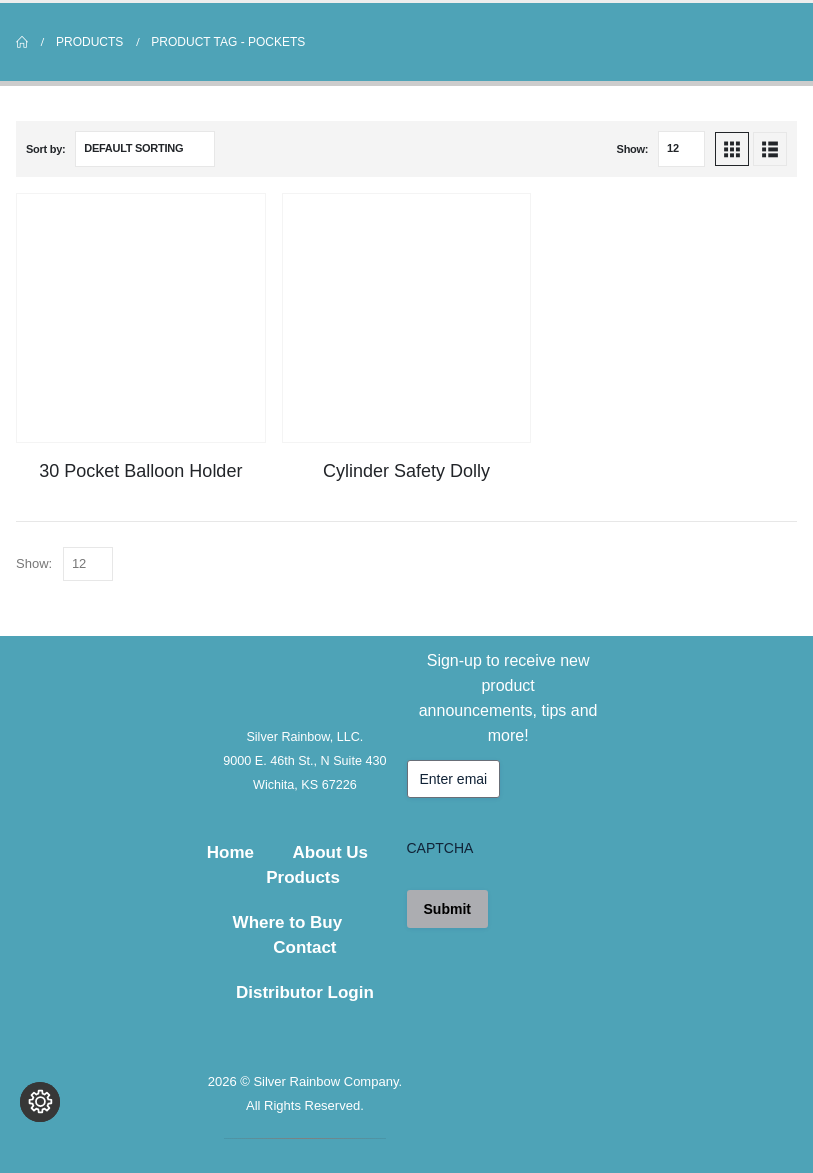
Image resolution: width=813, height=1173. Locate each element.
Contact (304, 947)
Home (230, 852)
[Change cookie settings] (40, 1133)
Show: (633, 149)
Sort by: (45, 149)
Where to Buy (288, 922)
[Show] (681, 149)
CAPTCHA (440, 848)
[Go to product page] (141, 318)
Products (303, 877)
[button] (732, 149)
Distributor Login (305, 992)
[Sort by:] (145, 149)
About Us (330, 852)
